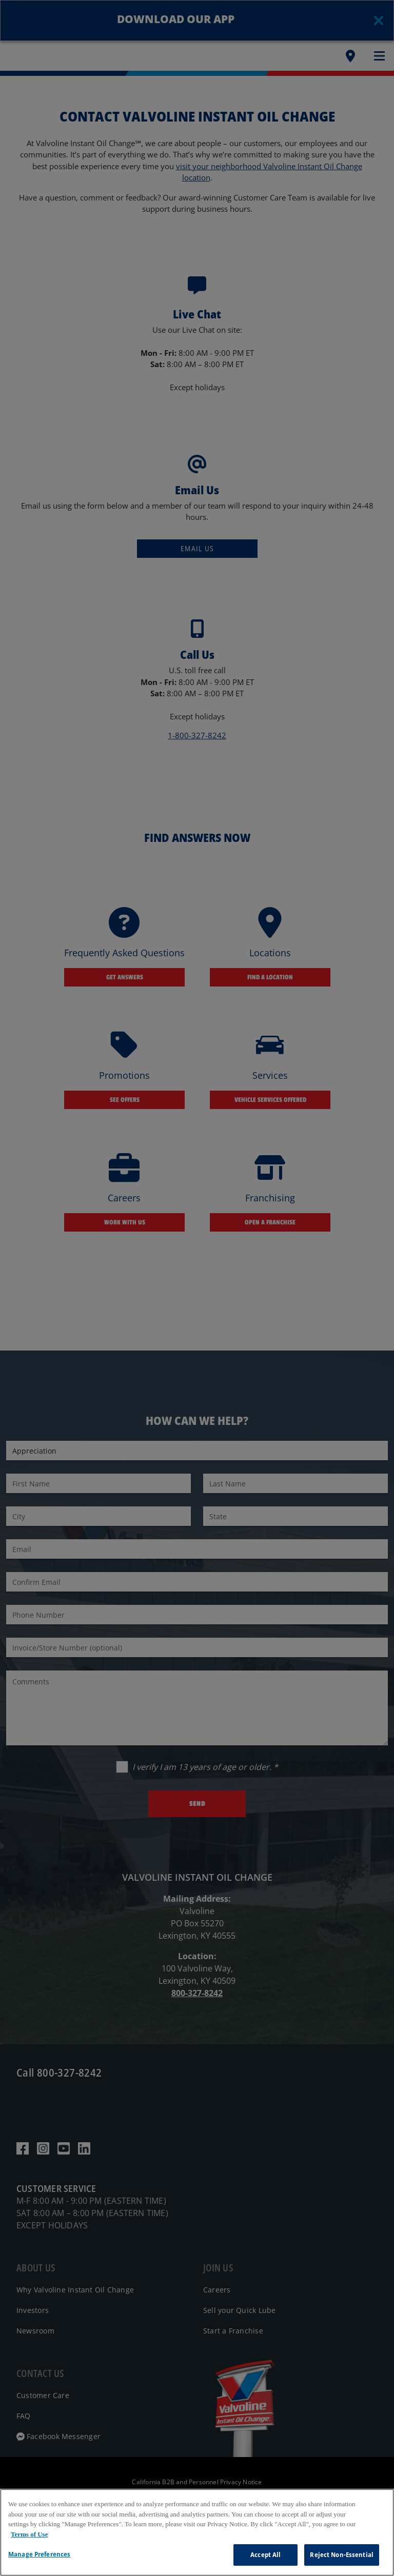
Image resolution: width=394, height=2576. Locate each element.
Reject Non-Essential (341, 2554)
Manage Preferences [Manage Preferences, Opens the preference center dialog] (39, 2554)
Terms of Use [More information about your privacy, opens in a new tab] (29, 2534)
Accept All (265, 2554)
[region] (197, 2532)
